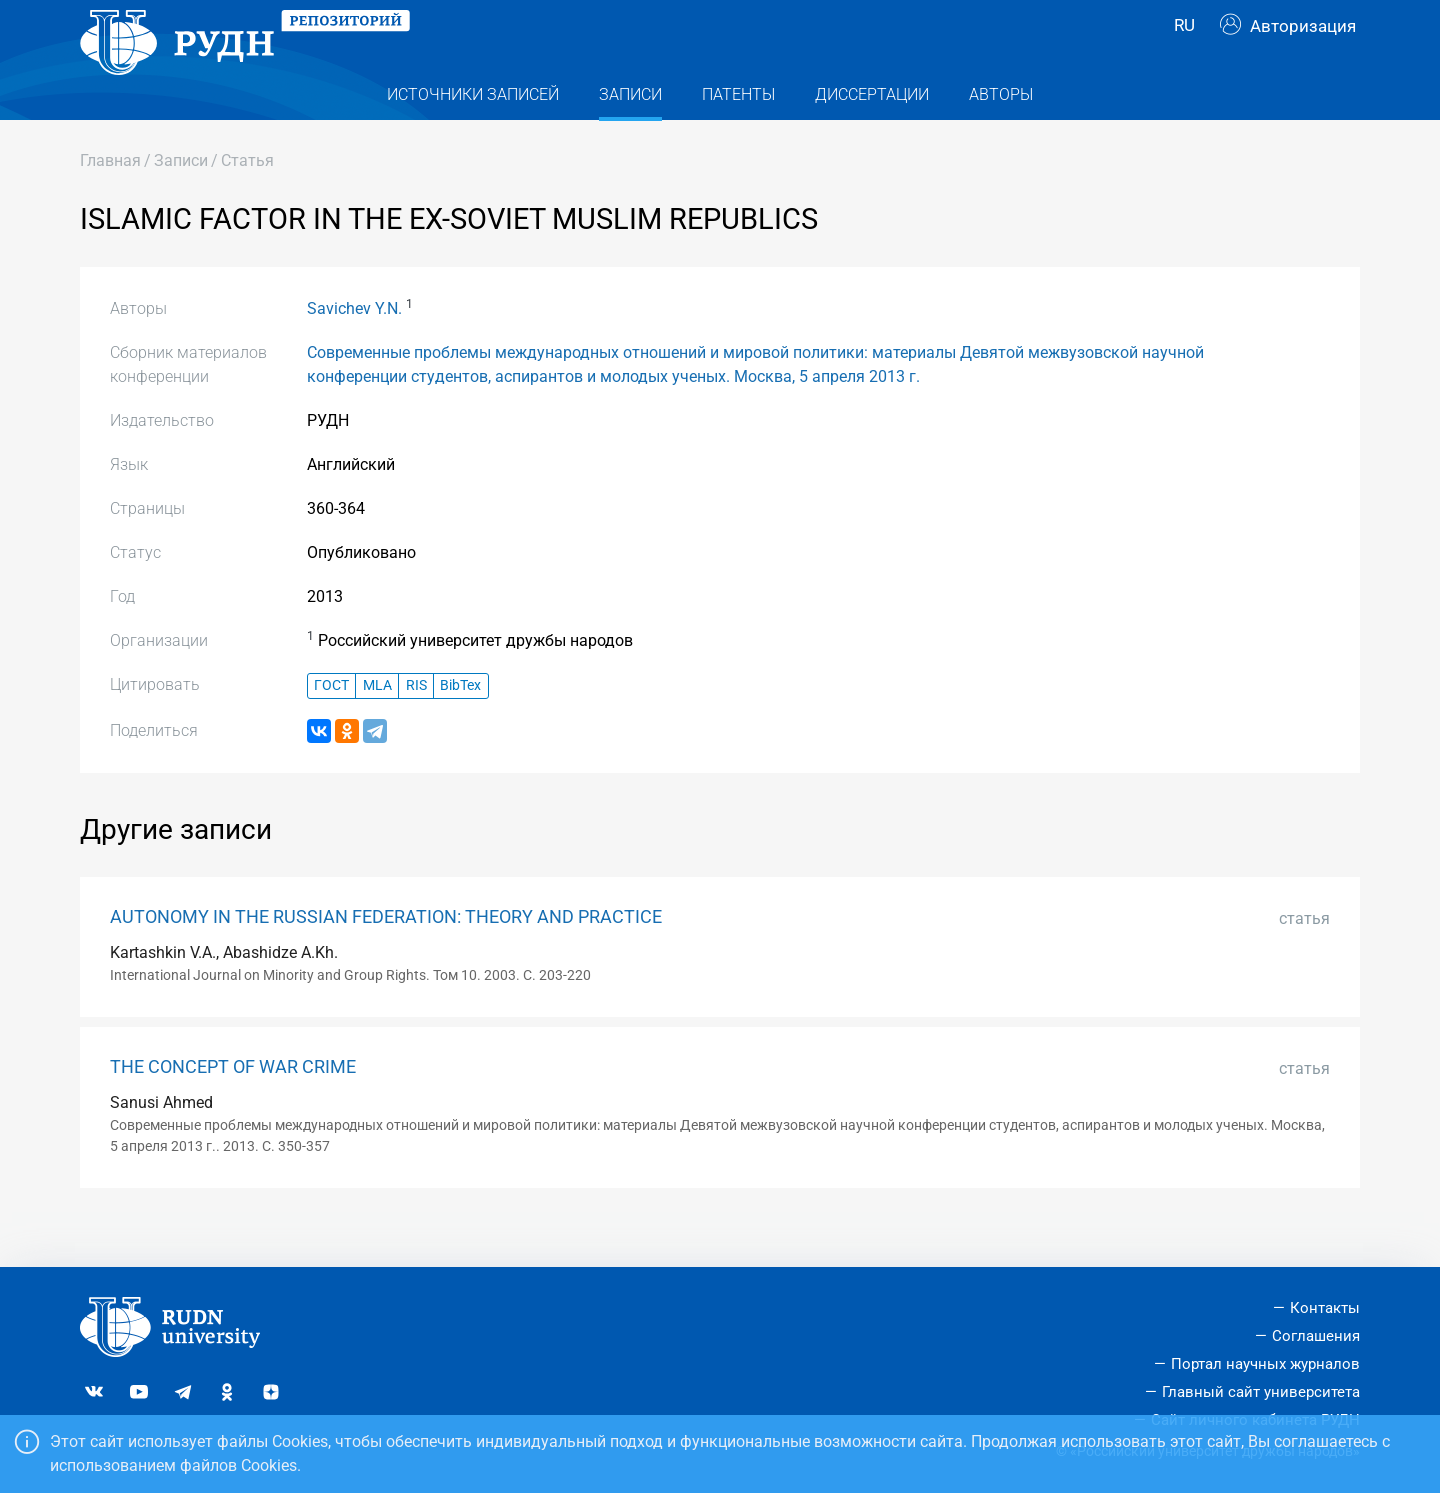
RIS (416, 725)
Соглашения (1316, 1337)
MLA (377, 725)
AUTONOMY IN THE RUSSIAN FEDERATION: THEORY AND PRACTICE (386, 957)
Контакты (1325, 1309)
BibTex (460, 725)
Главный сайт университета (1261, 1392)
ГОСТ (331, 725)
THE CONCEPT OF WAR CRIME (233, 1107)
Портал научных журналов (1265, 1364)
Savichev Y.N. (354, 348)
